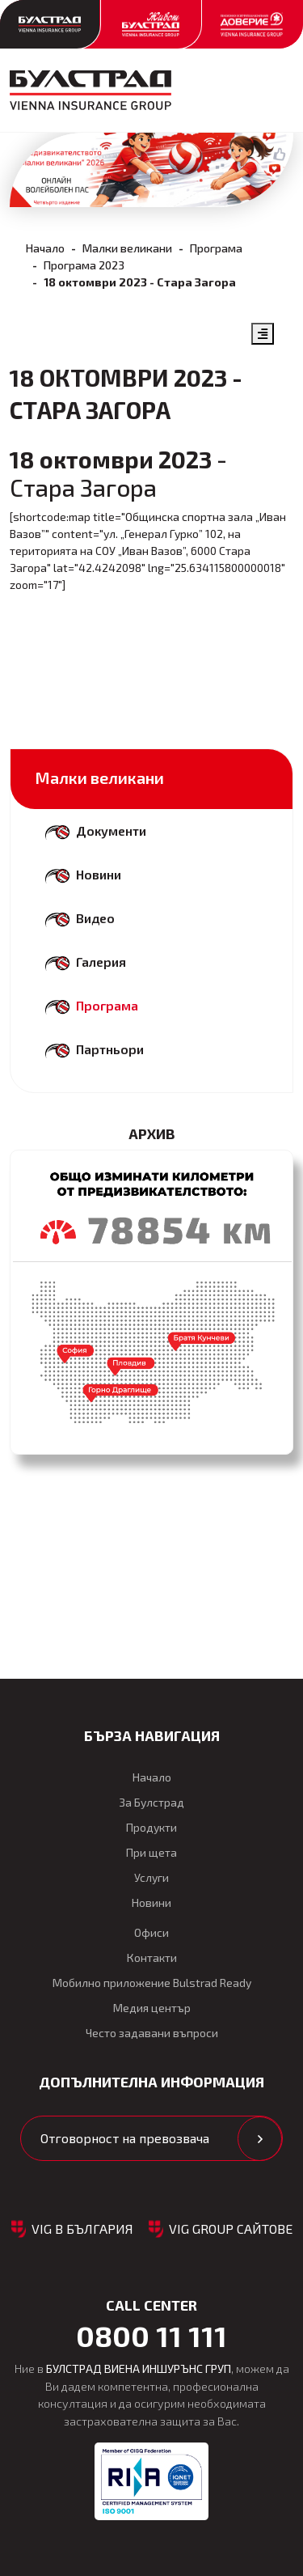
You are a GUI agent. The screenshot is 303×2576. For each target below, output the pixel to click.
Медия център (152, 2008)
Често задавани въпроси (152, 2033)
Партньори (110, 1049)
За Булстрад (151, 1802)
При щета (151, 1852)
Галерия (101, 961)
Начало (45, 248)
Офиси (151, 1932)
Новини (98, 874)
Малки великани (127, 248)
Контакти (152, 1957)
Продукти (151, 1827)
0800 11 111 (151, 2336)
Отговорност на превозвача (124, 2138)
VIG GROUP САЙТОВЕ (230, 2228)
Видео (95, 918)
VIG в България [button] (82, 2228)
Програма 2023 (84, 265)
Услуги (151, 1877)
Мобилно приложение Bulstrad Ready (152, 1982)
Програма (216, 248)
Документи (111, 830)
